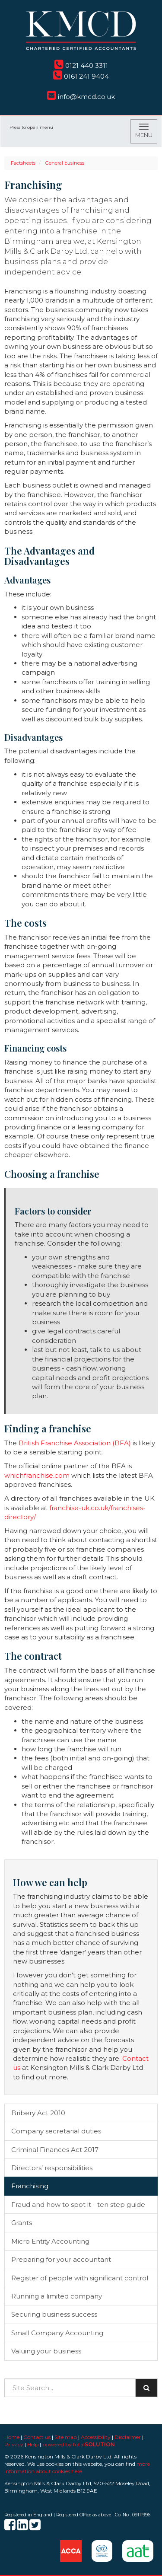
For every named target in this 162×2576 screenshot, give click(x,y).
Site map (65, 2437)
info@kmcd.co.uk (81, 96)
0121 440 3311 (81, 65)
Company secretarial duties (56, 2131)
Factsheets (23, 163)
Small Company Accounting (57, 2333)
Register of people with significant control (79, 2278)
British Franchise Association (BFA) (75, 1443)
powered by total (78, 2444)
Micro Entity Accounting (50, 2241)
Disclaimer (127, 2437)
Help (32, 2444)
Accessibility (96, 2437)
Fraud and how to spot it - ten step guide (78, 2204)
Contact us (37, 2437)
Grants (21, 2223)
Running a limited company (56, 2296)
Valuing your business (46, 2351)
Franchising (29, 2186)
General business (64, 163)
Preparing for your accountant (61, 2259)
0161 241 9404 (81, 76)
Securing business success (54, 2314)
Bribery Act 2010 (38, 2113)
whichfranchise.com (37, 1475)
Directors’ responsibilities (51, 2168)
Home (11, 2437)
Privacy (13, 2444)
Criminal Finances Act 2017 (54, 2150)
